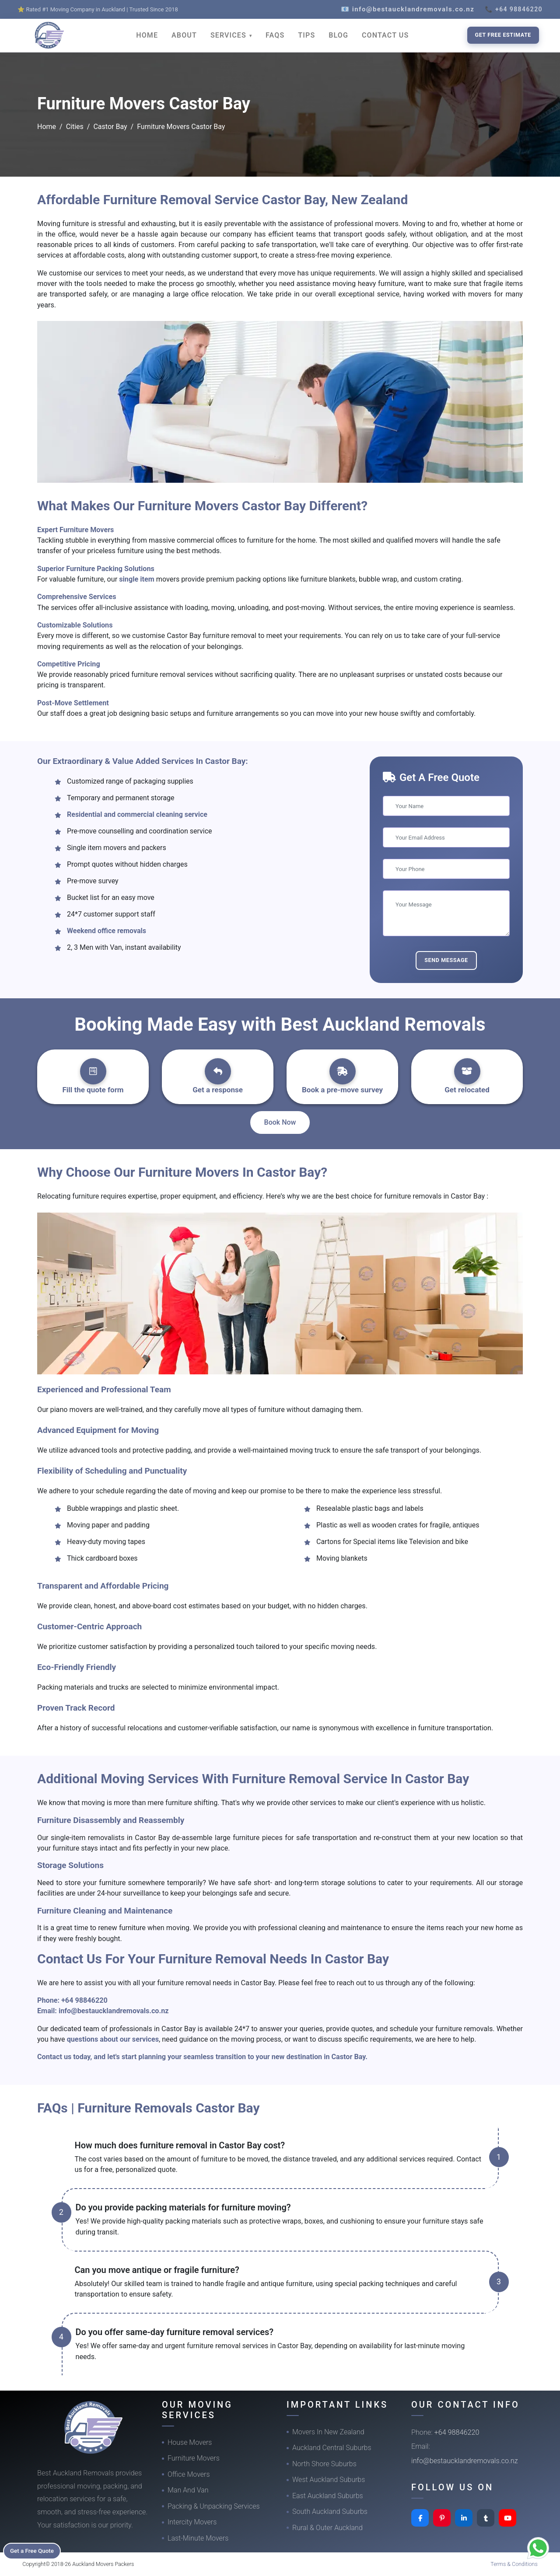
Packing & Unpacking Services (214, 2506)
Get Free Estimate (503, 34)
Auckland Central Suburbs (331, 2448)
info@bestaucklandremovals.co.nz (114, 2011)
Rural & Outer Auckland (327, 2528)
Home (46, 126)
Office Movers (189, 2474)
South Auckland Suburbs (330, 2511)
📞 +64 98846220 (513, 9)
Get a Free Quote (36, 2550)
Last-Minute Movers (198, 2538)
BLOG (338, 35)
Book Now (280, 1122)
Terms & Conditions (514, 2564)
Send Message (446, 960)
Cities (75, 126)
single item (137, 579)
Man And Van (188, 2490)
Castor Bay (110, 126)
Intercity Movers (192, 2522)
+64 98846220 (84, 2000)
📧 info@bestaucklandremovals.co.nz (407, 9)
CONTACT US (385, 35)
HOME (147, 35)
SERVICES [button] (229, 35)
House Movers (190, 2442)
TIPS (306, 35)
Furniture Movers (194, 2458)
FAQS (275, 35)
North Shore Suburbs (324, 2464)
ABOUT (184, 35)
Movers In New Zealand (328, 2432)
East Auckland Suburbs (327, 2496)
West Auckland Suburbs (328, 2479)
